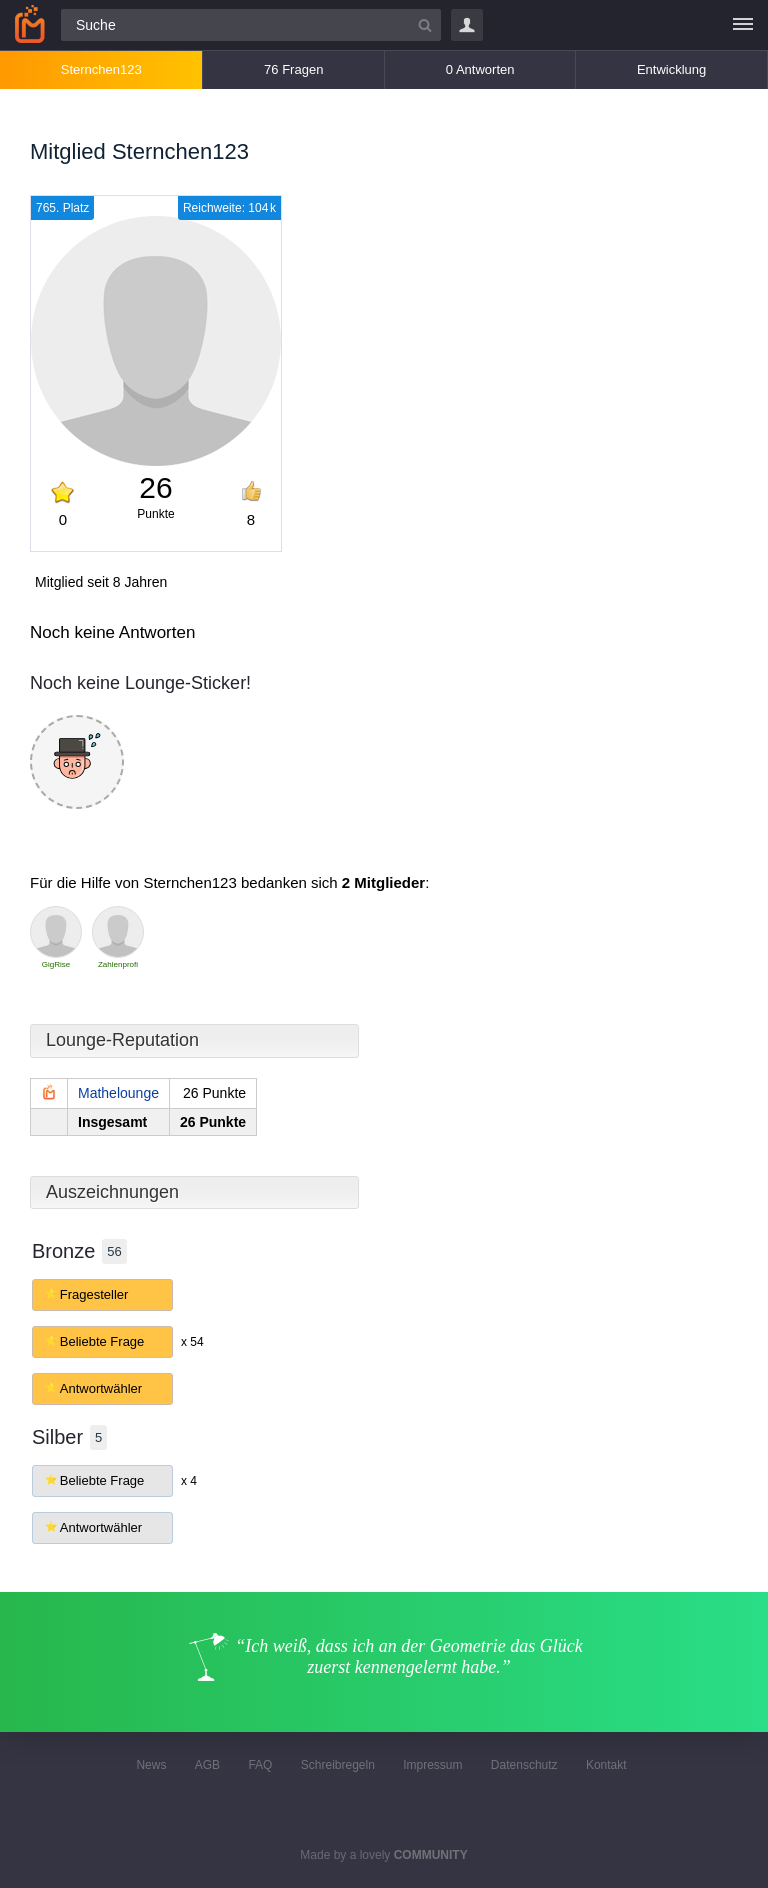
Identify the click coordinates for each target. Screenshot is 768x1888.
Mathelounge (118, 1093)
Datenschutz (524, 1765)
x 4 (189, 1481)
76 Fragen (293, 69)
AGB (207, 1765)
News (151, 1765)
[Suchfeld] (251, 25)
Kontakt (606, 1765)
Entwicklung (671, 69)
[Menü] (743, 25)
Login (467, 25)
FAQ (260, 1765)
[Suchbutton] (425, 25)
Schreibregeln (338, 1765)
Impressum (432, 1765)
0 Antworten (480, 69)
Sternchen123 (101, 69)
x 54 (192, 1342)
